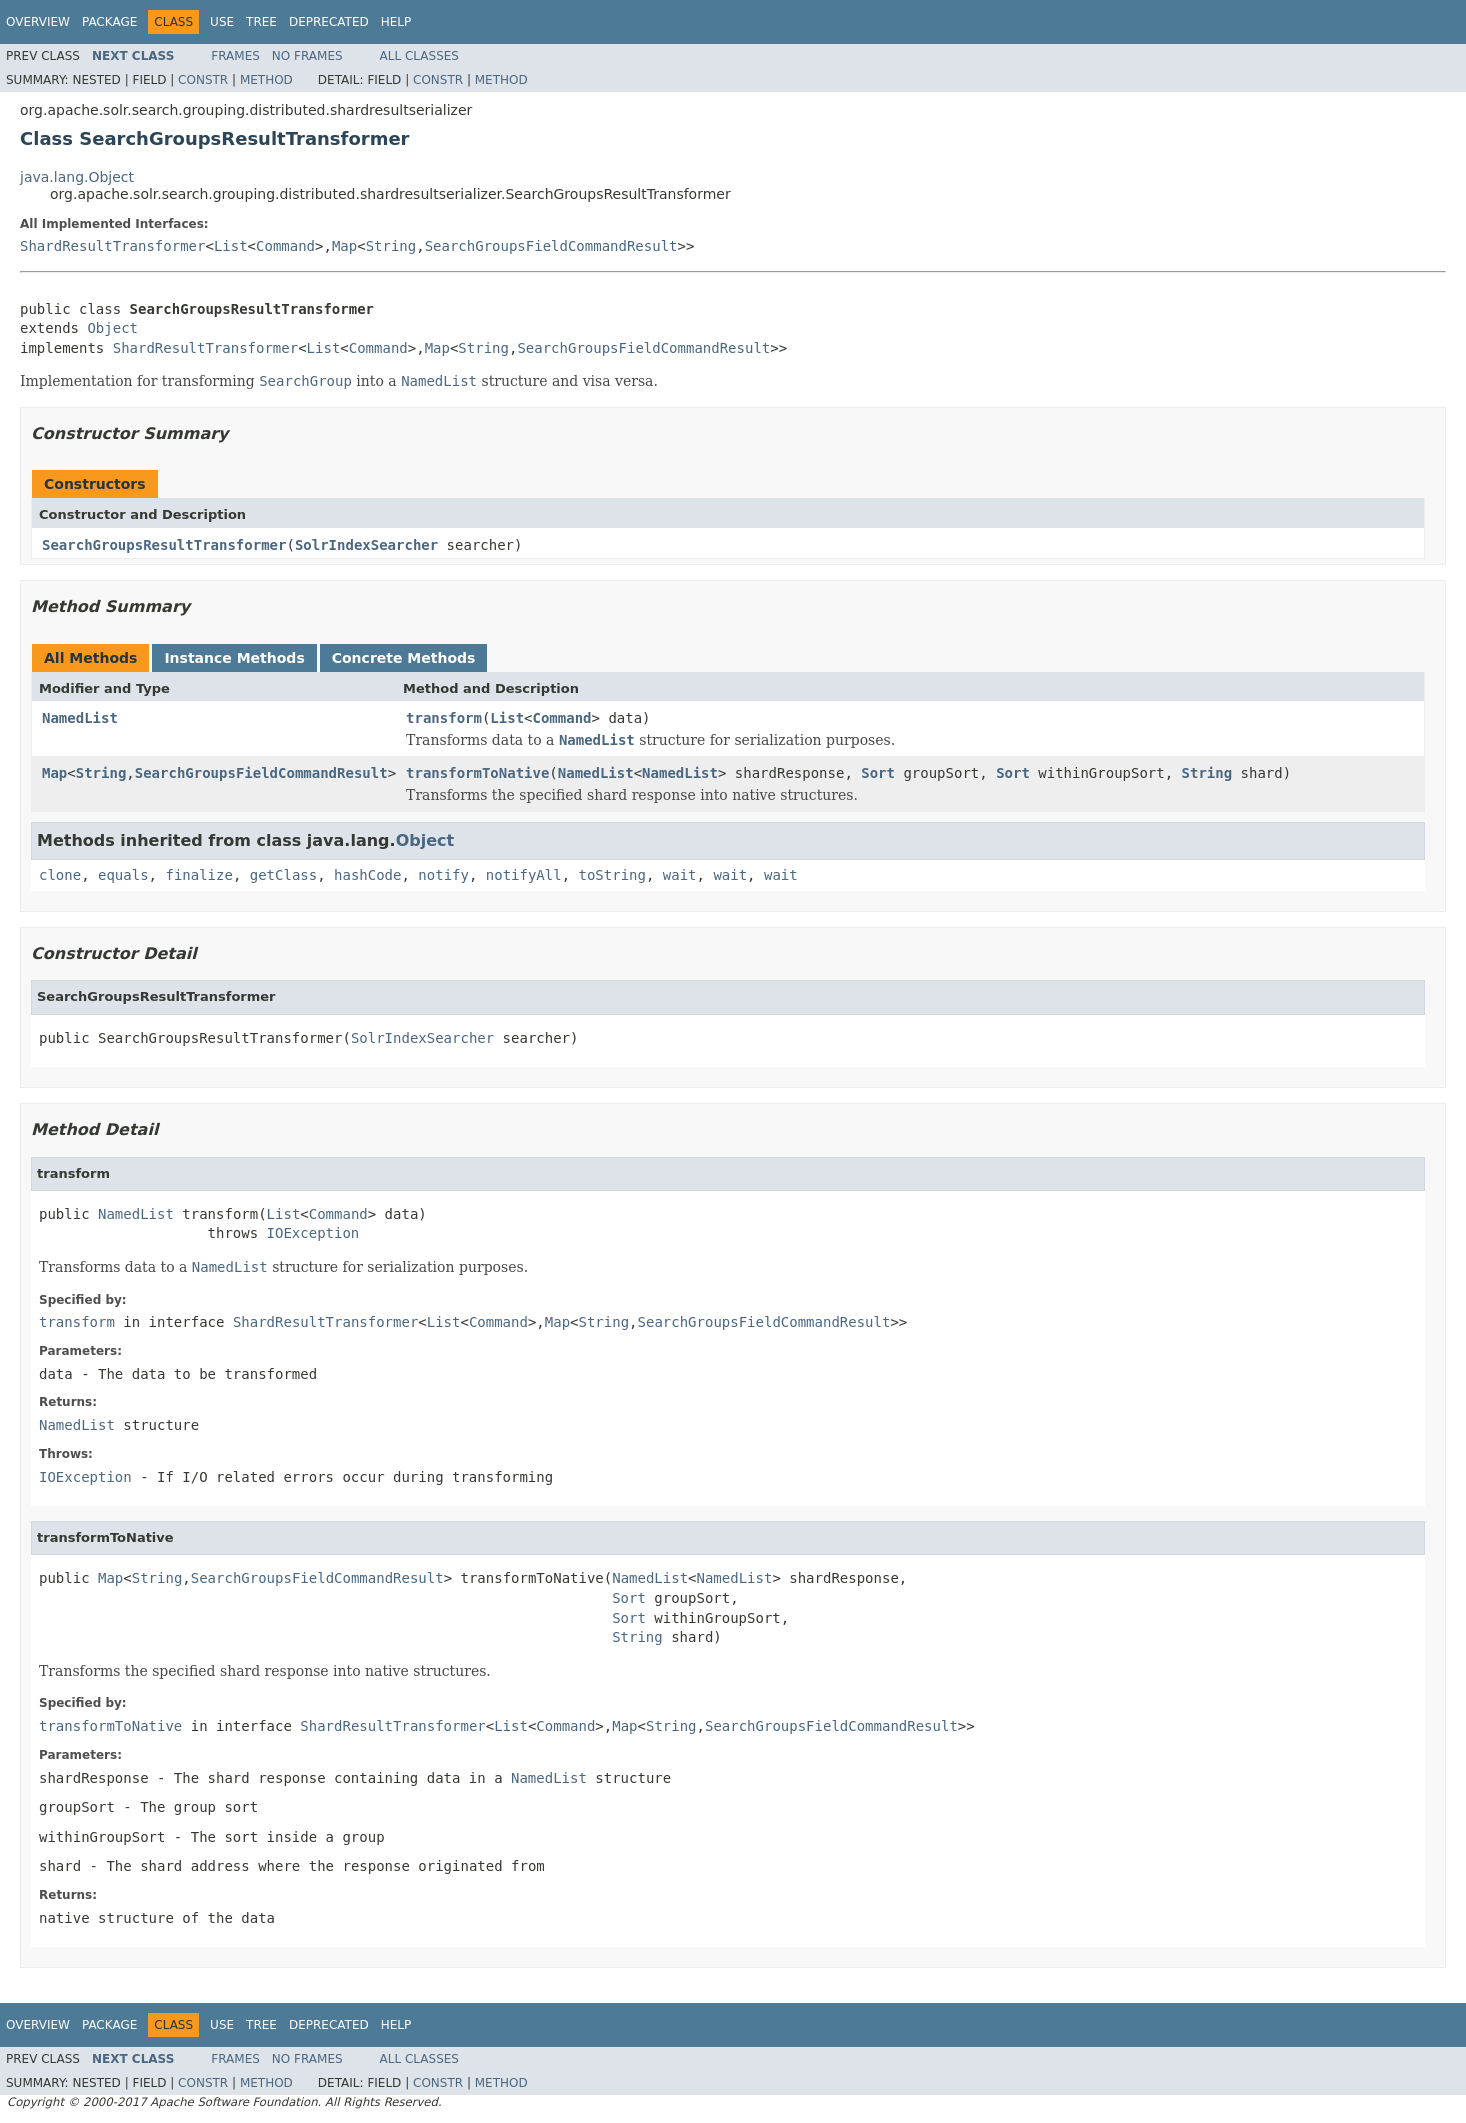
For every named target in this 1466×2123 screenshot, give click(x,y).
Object (112, 328)
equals (123, 875)
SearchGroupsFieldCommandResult (551, 246)
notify (443, 875)
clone (60, 875)
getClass (283, 875)
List (231, 246)
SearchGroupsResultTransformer (164, 545)
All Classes (419, 56)
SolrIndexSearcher (366, 545)
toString (612, 875)
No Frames (307, 56)
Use (222, 22)
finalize (198, 875)
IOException (313, 1233)
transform (444, 718)
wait (680, 875)
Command (285, 246)
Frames (235, 56)
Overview (38, 22)
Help (396, 22)
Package (109, 22)
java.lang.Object (77, 177)
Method (266, 80)
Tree (261, 22)
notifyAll (524, 875)
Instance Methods (234, 658)
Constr (203, 80)
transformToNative (477, 773)
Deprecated (329, 22)
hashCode (367, 875)
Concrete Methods (404, 658)
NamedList (80, 718)
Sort (878, 773)
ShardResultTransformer (112, 246)
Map (344, 246)
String (391, 246)
